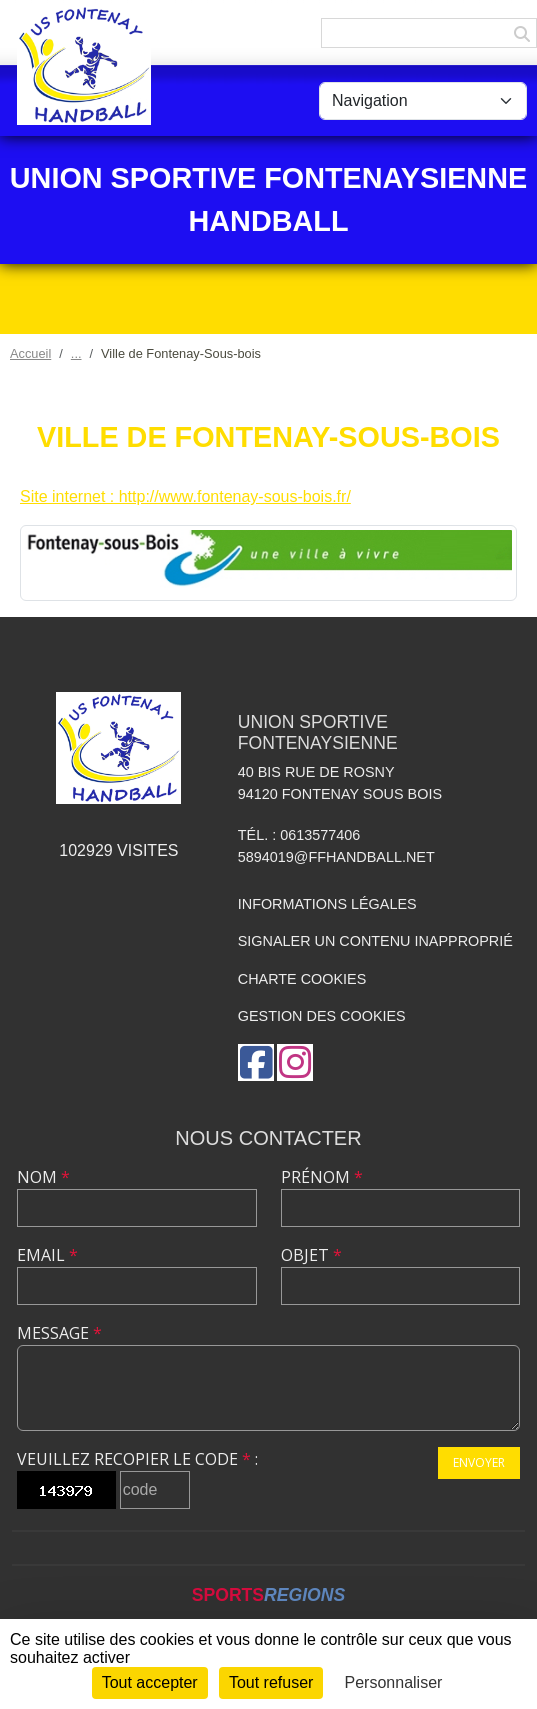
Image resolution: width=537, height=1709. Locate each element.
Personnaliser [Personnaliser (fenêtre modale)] (394, 1682)
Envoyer (479, 1462)
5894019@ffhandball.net (336, 857)
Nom (43, 1177)
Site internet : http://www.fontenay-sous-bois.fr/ (185, 496)
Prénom (322, 1177)
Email (47, 1255)
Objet (311, 1255)
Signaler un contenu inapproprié (375, 941)
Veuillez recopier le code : (137, 1459)
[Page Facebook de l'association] (256, 1062)
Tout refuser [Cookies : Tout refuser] (271, 1682)
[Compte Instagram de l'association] (295, 1062)
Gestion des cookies (322, 1016)
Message (59, 1333)
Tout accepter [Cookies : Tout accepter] (150, 1682)
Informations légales (327, 904)
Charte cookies (302, 979)
